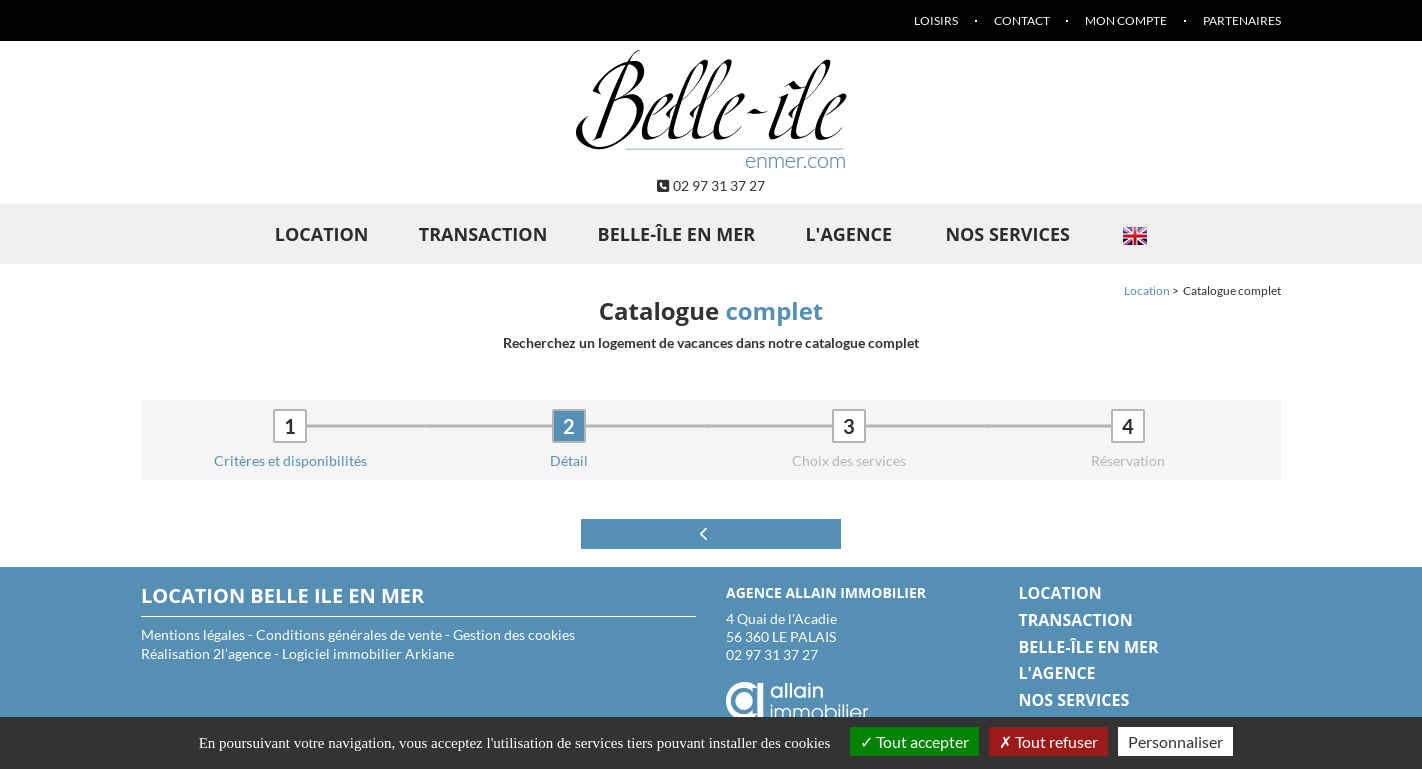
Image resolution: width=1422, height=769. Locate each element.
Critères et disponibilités (290, 460)
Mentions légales (193, 634)
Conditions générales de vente (349, 634)
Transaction (483, 234)
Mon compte (1126, 20)
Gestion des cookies (514, 634)
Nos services (1007, 234)
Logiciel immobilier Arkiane (368, 653)
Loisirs (936, 20)
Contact (1022, 20)
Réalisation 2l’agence (206, 653)
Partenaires (1242, 20)
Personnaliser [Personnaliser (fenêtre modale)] (1175, 741)
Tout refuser (1048, 741)
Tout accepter (914, 741)
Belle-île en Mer (677, 234)
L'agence (848, 234)
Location (322, 234)
